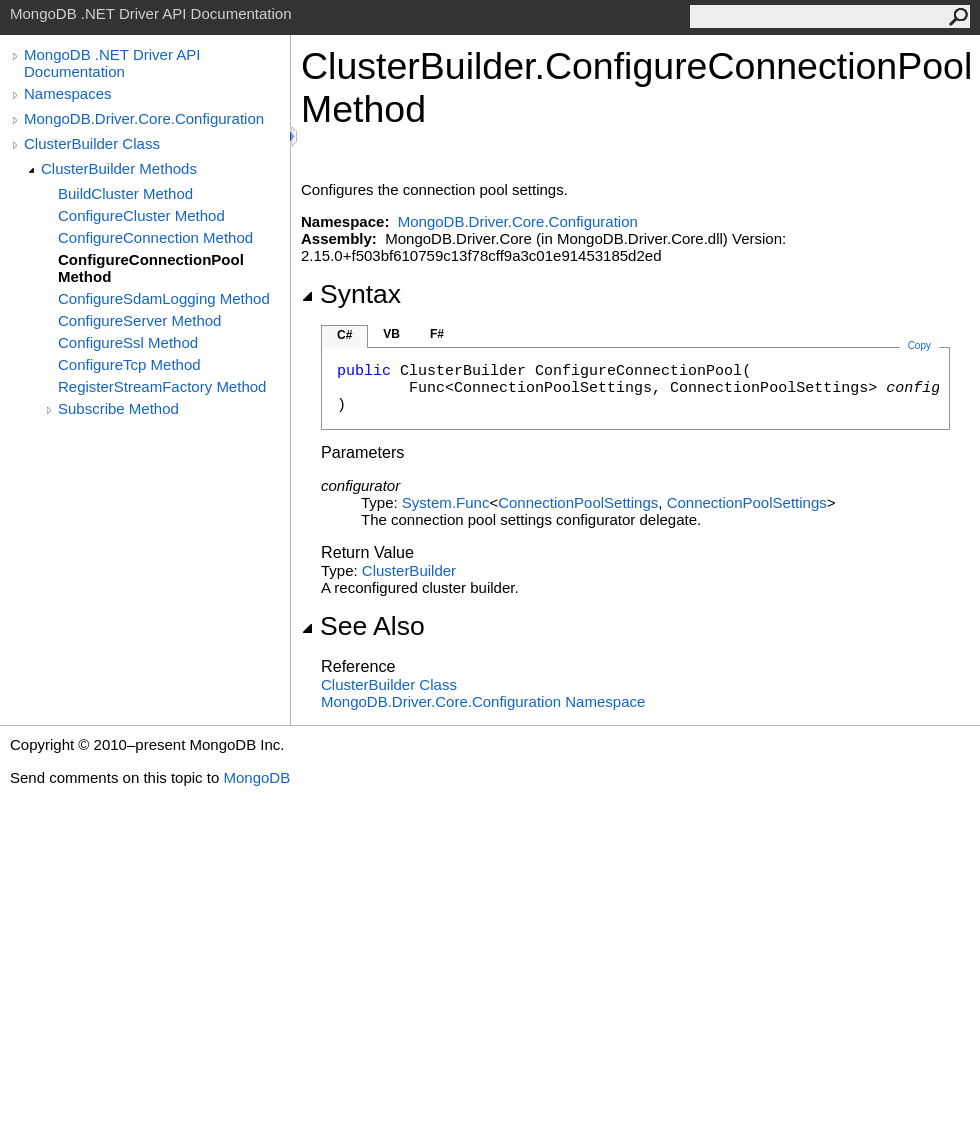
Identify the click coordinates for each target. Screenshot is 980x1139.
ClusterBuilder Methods (119, 168)
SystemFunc (446, 502)
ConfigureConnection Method (155, 237)
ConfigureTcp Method (129, 364)
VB (391, 334)
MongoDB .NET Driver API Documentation (112, 63)
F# (437, 334)
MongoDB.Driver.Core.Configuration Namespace (483, 701)
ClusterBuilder (409, 570)
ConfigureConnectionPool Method (151, 268)
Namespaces (68, 93)
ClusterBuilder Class (92, 143)
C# (344, 335)
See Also (363, 626)
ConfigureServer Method (139, 320)
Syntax (351, 294)
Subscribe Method (118, 408)
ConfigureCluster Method (141, 215)
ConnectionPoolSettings (578, 502)
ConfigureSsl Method (128, 342)
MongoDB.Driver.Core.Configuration (144, 118)
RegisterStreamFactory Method (162, 386)
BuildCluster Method (125, 193)
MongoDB (256, 777)
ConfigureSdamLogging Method (164, 298)
